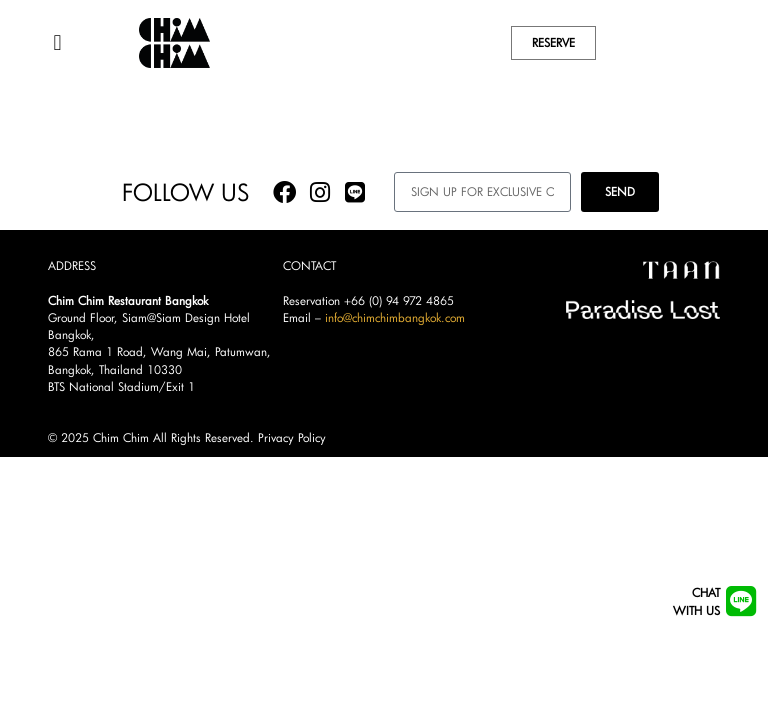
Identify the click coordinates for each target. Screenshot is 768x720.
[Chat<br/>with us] (740, 601)
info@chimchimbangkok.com (395, 334)
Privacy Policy (292, 455)
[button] (57, 42)
